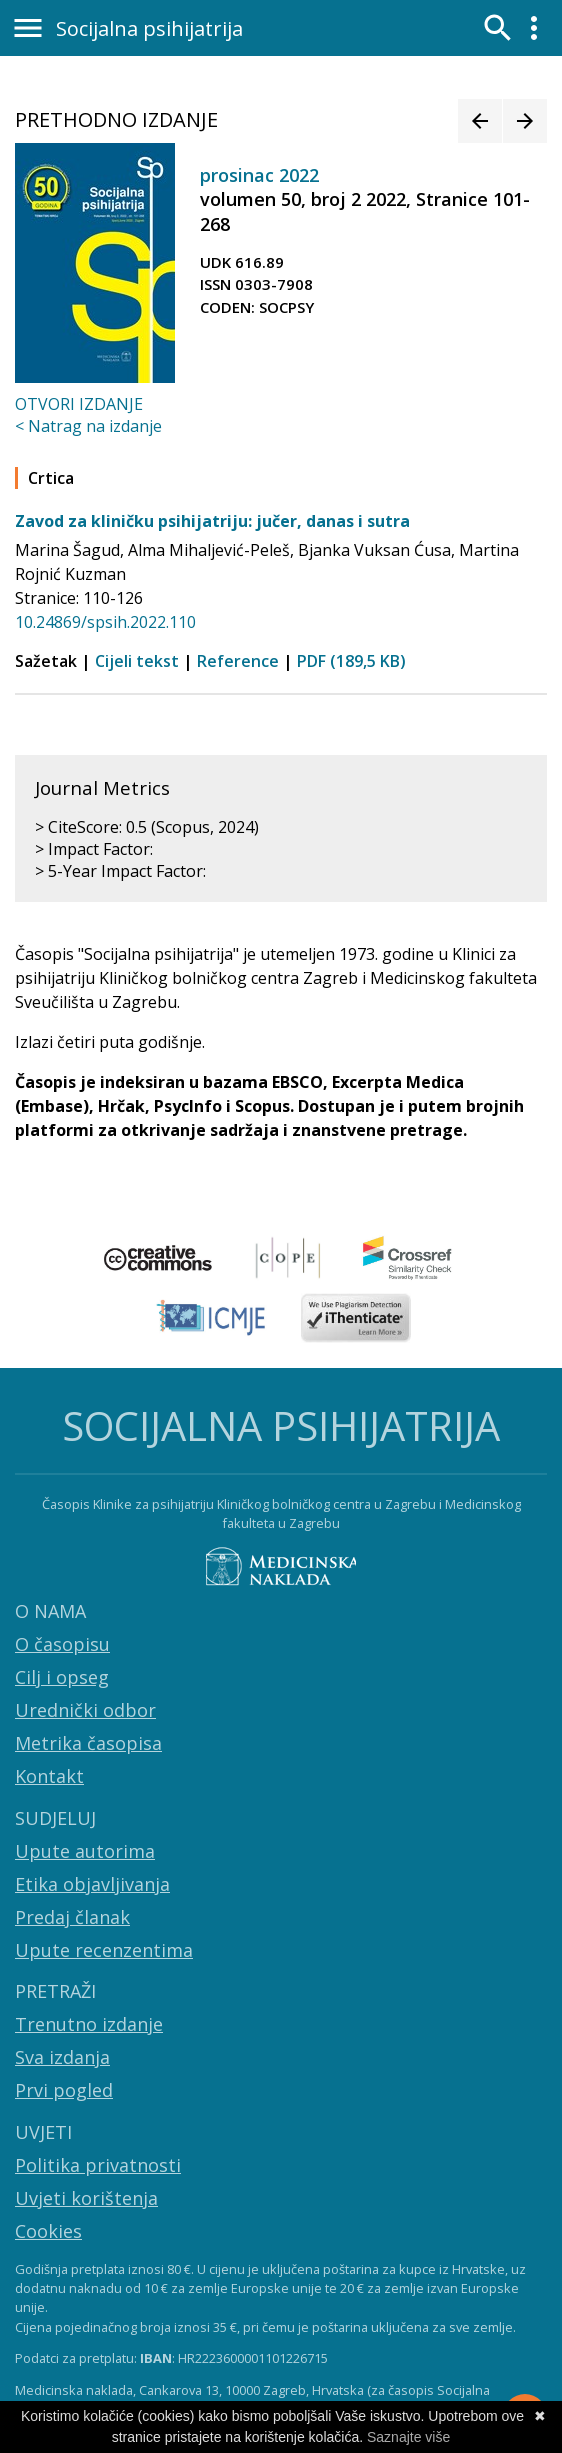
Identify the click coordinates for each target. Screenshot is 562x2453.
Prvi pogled (64, 2090)
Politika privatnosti (98, 2165)
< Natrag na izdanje (88, 426)
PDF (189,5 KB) (351, 661)
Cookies (48, 2231)
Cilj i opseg (62, 1677)
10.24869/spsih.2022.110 (105, 622)
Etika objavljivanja (92, 1884)
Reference (238, 661)
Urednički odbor (85, 1710)
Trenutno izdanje (89, 2024)
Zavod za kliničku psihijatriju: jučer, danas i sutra (212, 521)
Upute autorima (85, 1851)
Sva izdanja (62, 2057)
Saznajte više (408, 2437)
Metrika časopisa (88, 1743)
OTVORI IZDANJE (79, 404)
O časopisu (62, 1644)
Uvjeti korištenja (86, 2198)
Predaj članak (72, 1917)
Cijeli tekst (137, 661)
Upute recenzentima (104, 1950)
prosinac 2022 (259, 175)
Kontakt (49, 1776)
